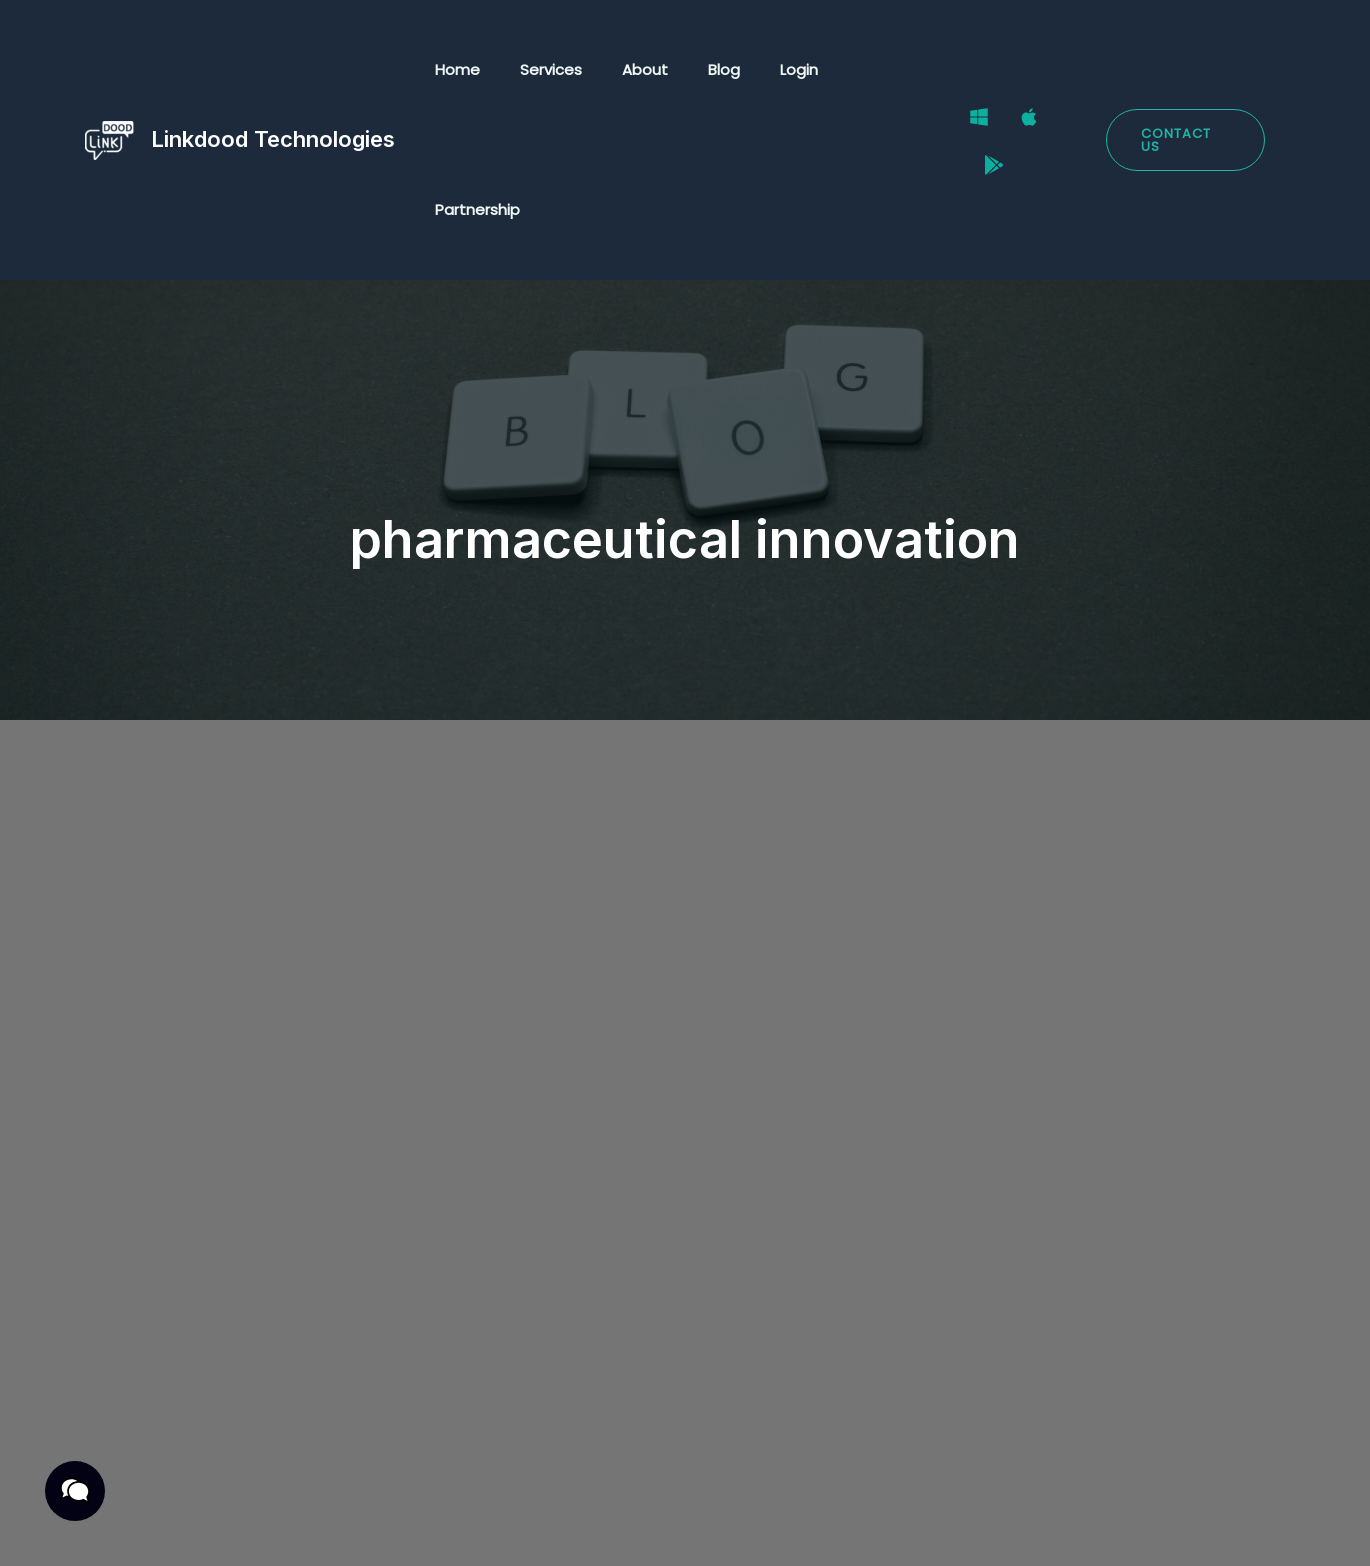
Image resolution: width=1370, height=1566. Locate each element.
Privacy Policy (169, 1528)
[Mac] (1022, 71)
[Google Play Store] (1072, 71)
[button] (1183, 70)
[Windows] (972, 71)
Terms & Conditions (328, 1528)
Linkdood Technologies (273, 69)
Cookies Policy (489, 1528)
